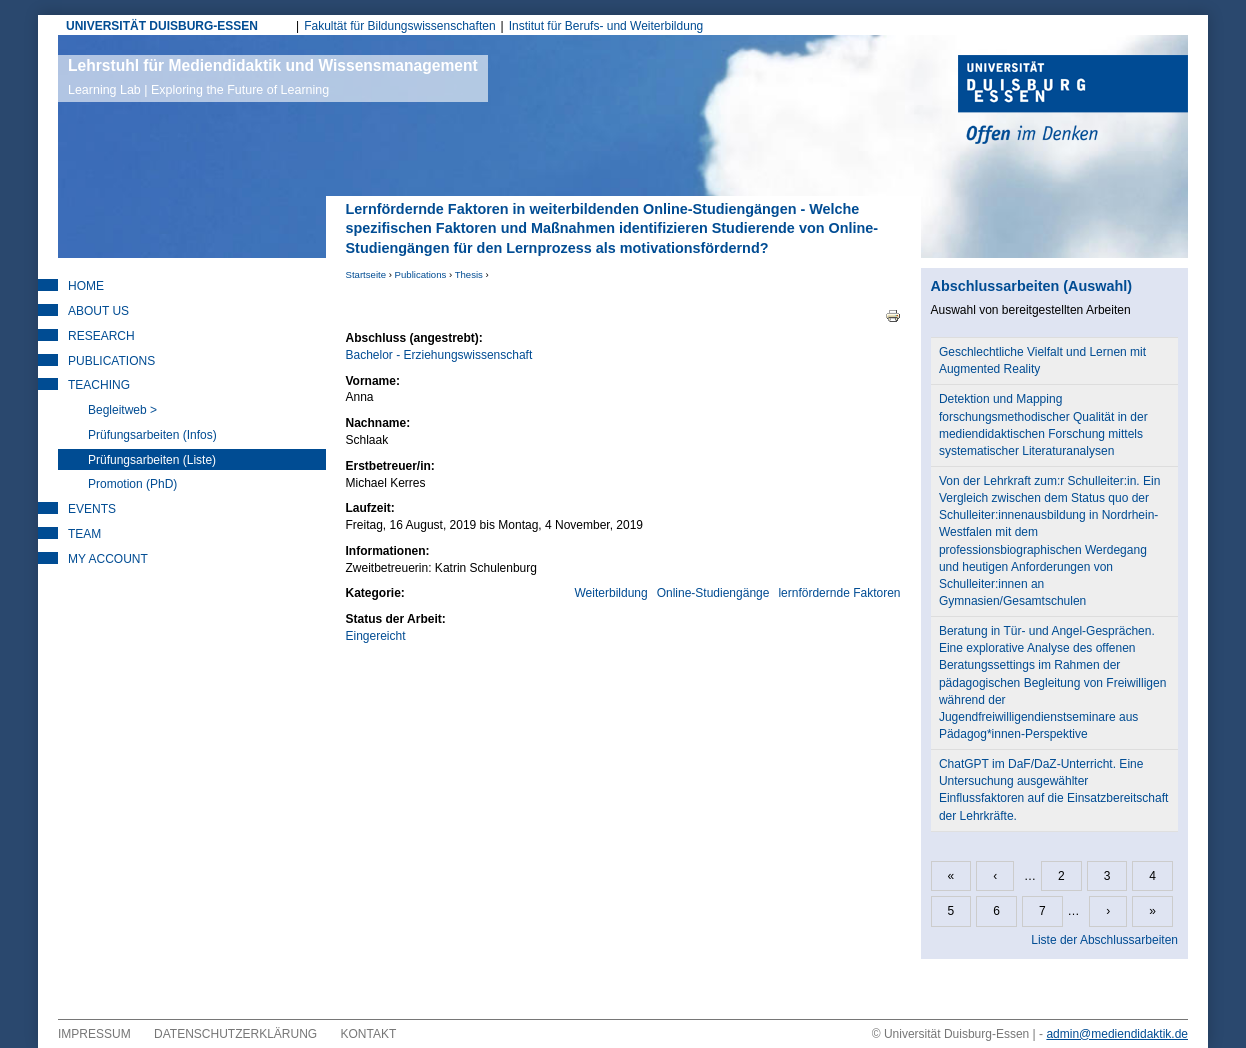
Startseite (366, 274)
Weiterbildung (611, 593)
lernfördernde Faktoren (839, 593)
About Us (98, 311)
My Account (108, 559)
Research (101, 336)
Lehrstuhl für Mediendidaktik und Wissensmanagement (273, 77)
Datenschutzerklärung (235, 1034)
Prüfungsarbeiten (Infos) (152, 435)
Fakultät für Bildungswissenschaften (399, 26)
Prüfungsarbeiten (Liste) (152, 460)
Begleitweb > (122, 410)
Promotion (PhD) (132, 484)
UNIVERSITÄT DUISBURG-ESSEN (162, 26)
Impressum (94, 1034)
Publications (421, 274)
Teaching (99, 385)
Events (92, 509)
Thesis (469, 274)
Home (86, 286)
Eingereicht (376, 636)
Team (84, 534)
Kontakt (369, 1034)
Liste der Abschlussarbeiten (1104, 940)
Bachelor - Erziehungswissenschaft (439, 355)
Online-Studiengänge (713, 593)
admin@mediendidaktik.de (1117, 1034)
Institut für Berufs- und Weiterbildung (606, 26)
